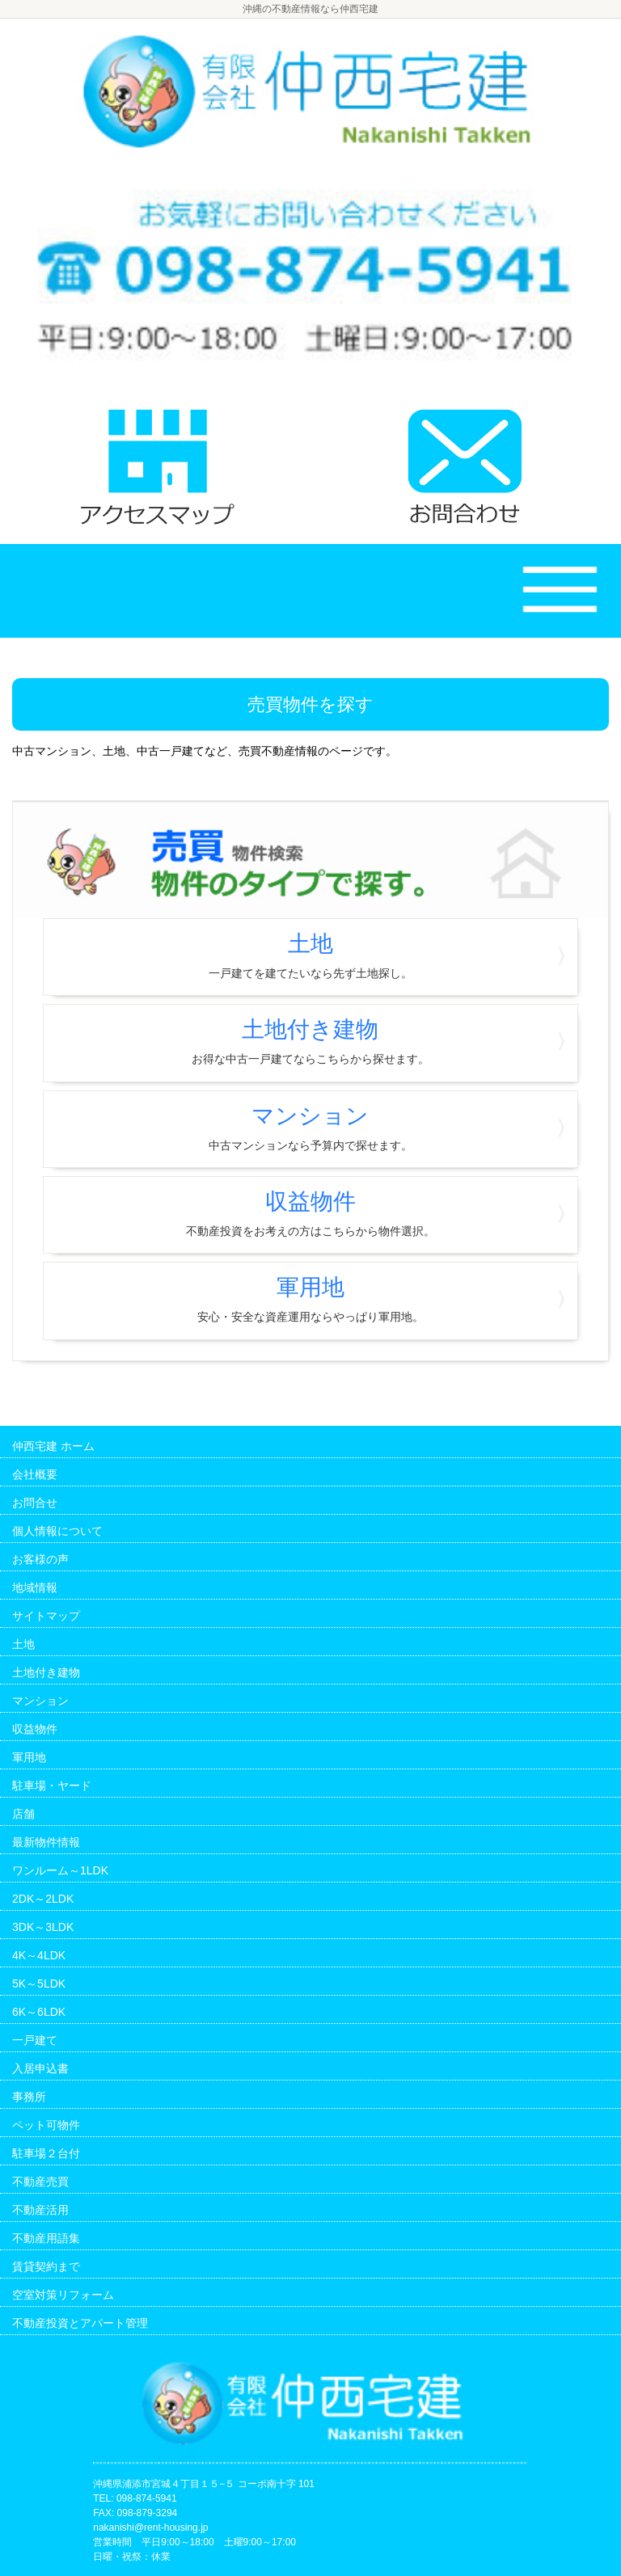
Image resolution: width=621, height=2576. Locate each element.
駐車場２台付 (46, 2153)
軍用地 (310, 1299)
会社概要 (34, 1474)
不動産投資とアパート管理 (80, 2323)
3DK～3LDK (43, 1926)
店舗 (23, 1813)
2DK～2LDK (43, 1898)
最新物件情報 (46, 1842)
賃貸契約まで (46, 2266)
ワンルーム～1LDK (60, 1870)
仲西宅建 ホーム (53, 1446)
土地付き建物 (310, 1041)
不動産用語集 (46, 2238)
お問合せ (34, 1502)
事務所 (29, 2096)
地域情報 (34, 1587)
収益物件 (310, 1213)
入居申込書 (40, 2068)
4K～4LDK (38, 1955)
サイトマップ (46, 1615)
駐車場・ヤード (51, 1785)
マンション (310, 1127)
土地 (310, 955)
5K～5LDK (38, 1983)
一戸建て (34, 2040)
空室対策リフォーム (63, 2294)
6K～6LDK (38, 2011)
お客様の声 (40, 1559)
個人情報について (57, 1530)
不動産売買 (40, 2181)
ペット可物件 (46, 2125)
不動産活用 (40, 2209)
